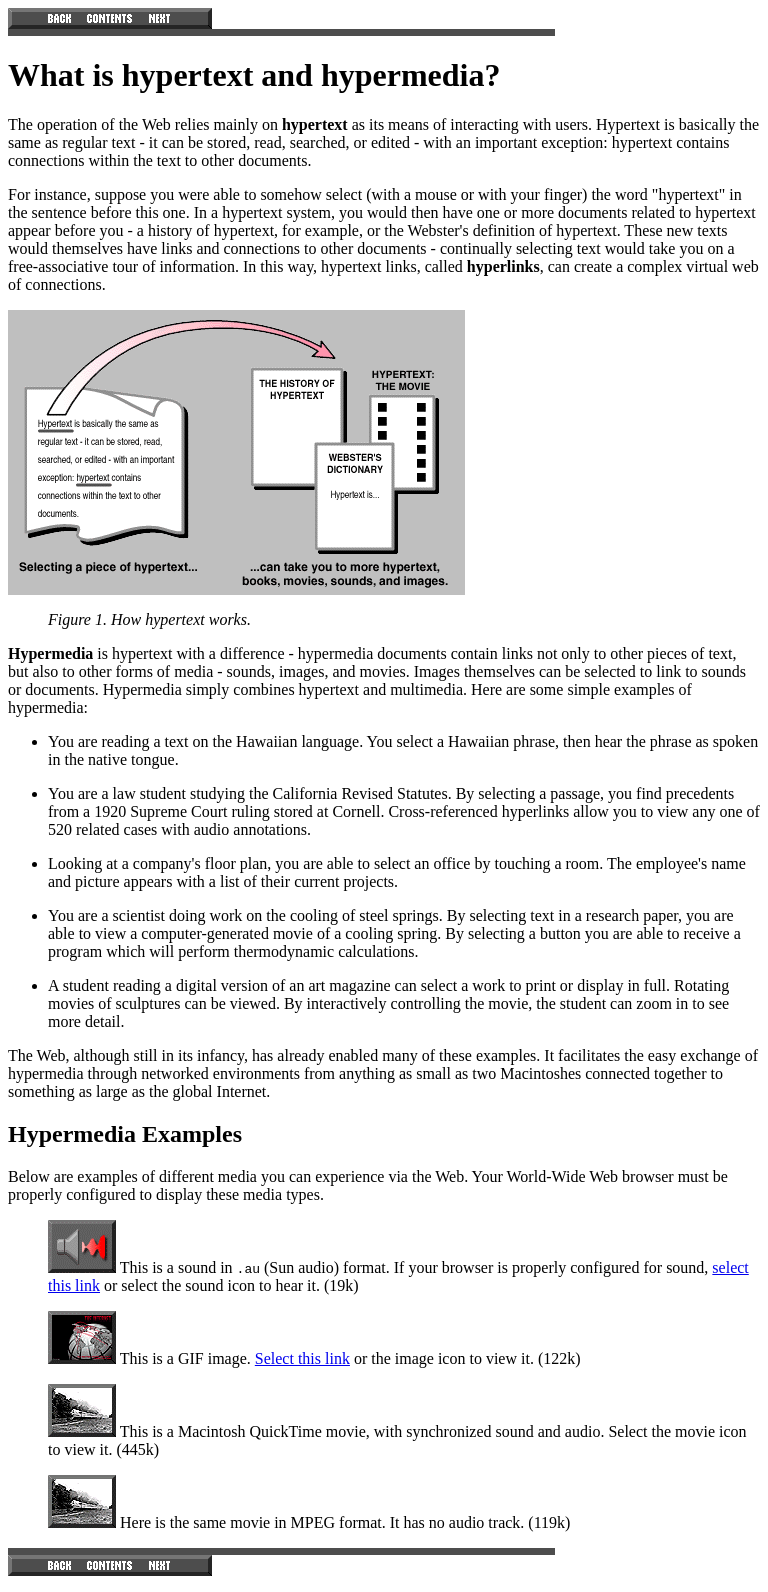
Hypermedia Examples (125, 1134)
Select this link (302, 1358)
